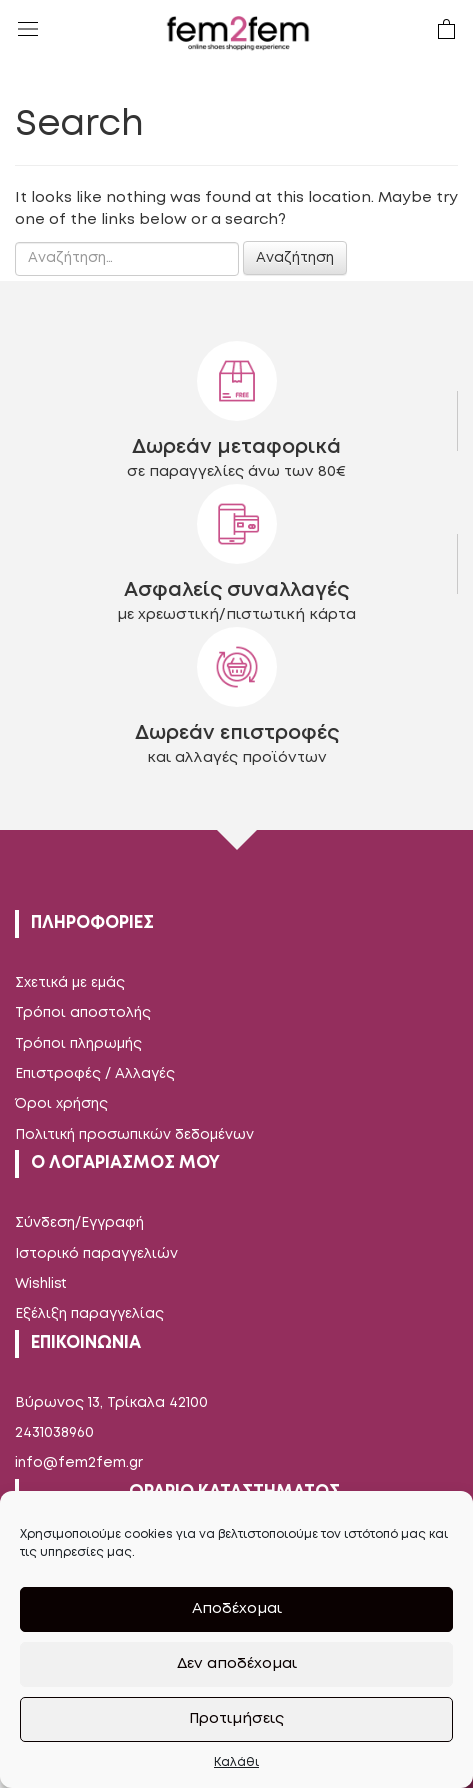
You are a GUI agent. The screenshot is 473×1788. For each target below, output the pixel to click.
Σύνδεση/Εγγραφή (79, 1223)
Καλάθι (236, 1762)
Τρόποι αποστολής (83, 1013)
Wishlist (41, 1284)
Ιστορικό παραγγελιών (96, 1254)
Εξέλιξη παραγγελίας (89, 1314)
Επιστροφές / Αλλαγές (95, 1074)
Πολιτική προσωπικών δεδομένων (134, 1135)
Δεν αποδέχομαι (237, 1664)
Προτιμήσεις (236, 1719)
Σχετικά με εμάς (70, 983)
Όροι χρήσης (61, 1104)
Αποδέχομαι (237, 1609)
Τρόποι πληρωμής (78, 1044)
